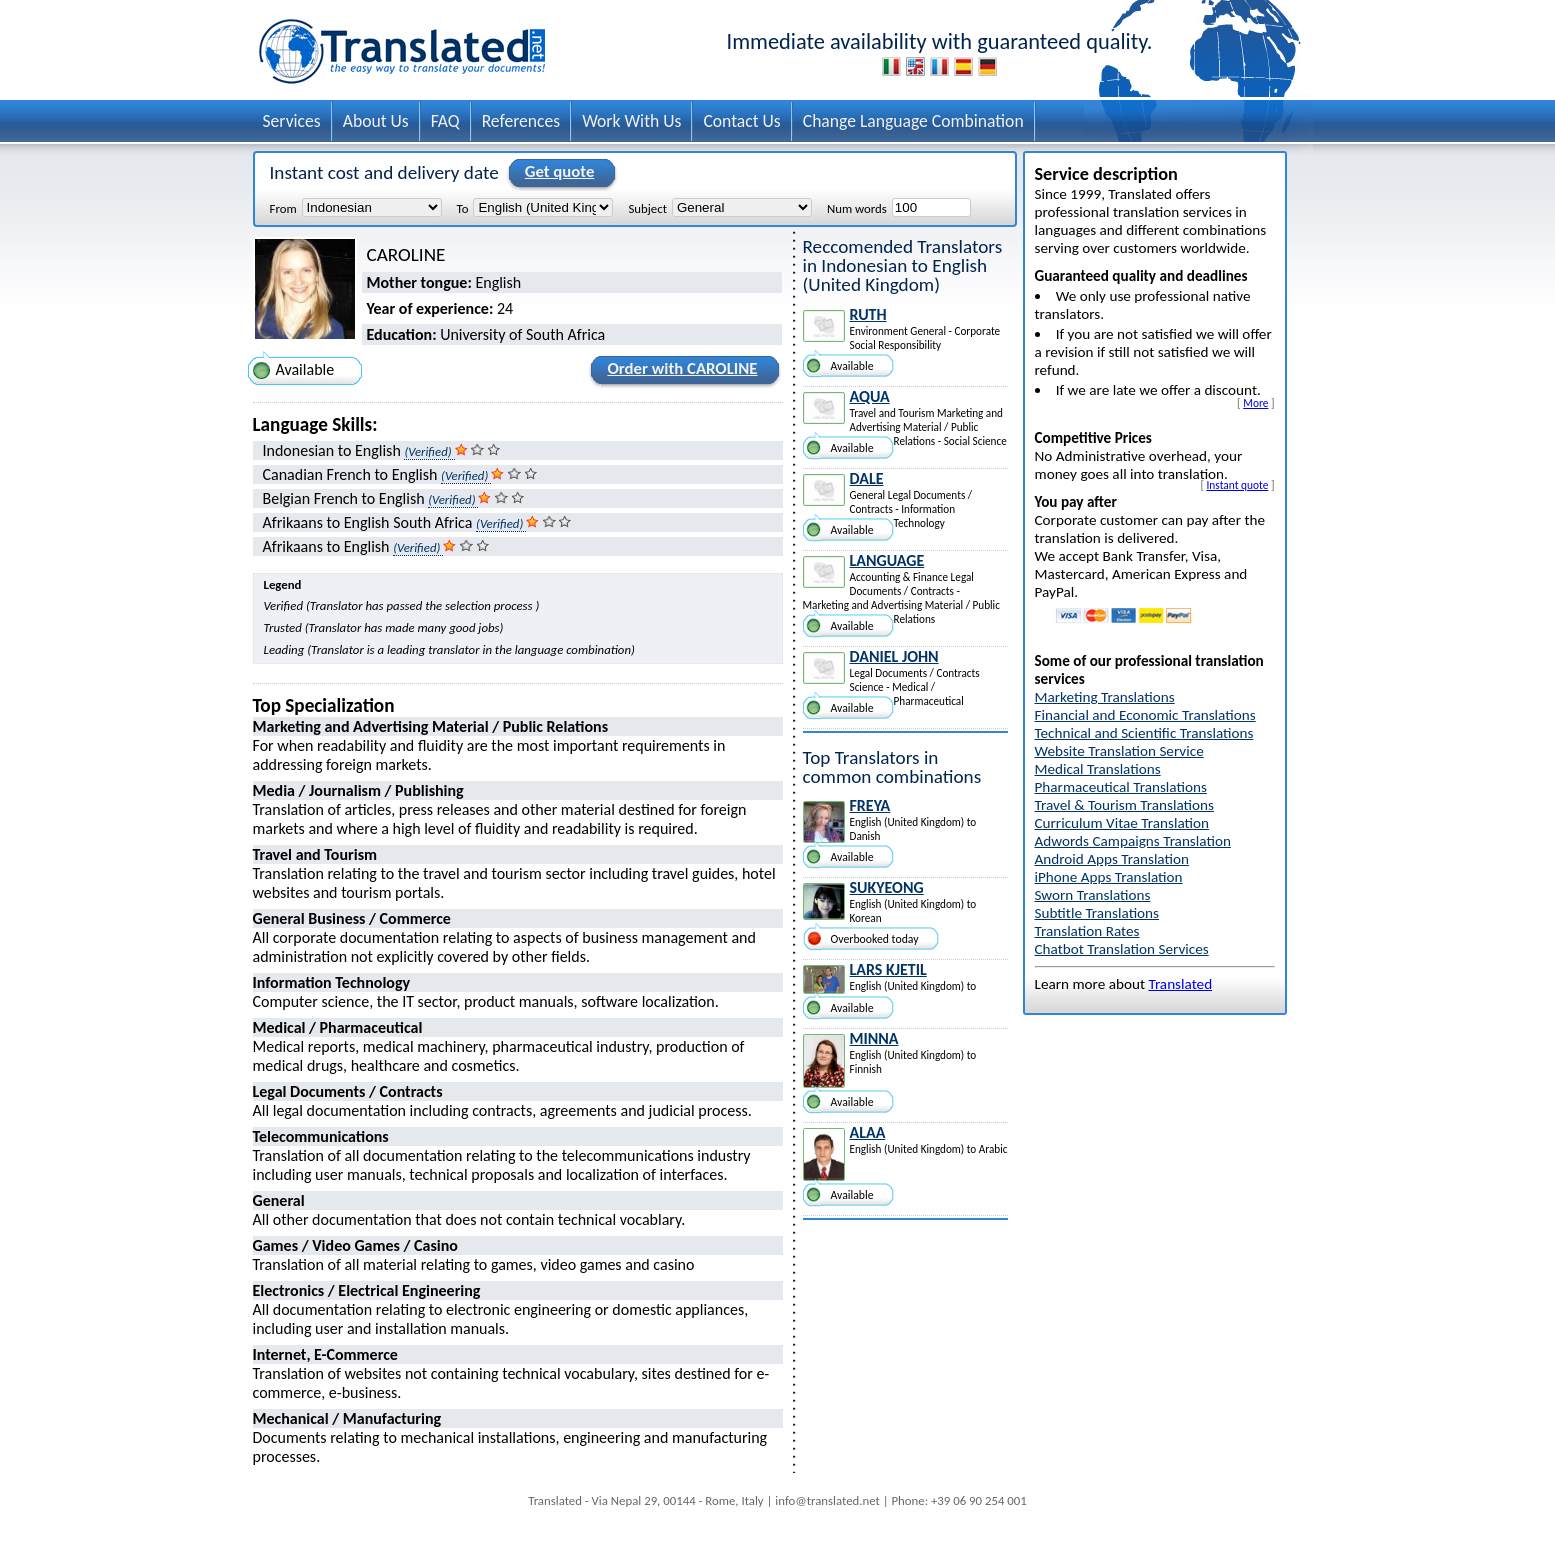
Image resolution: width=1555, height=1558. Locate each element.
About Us (376, 121)
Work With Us (631, 121)
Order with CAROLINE (679, 372)
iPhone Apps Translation (1109, 877)
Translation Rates (1087, 931)
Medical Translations (1098, 769)
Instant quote (1238, 485)
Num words (857, 208)
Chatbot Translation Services (1122, 949)
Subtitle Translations (1097, 913)
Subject (647, 208)
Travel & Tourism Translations (1124, 805)
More (1255, 403)
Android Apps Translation (1112, 859)
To (463, 208)
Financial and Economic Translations (1145, 715)
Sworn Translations (1093, 895)
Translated (1180, 984)
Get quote (557, 173)
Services (292, 121)
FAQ (445, 121)
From (283, 208)
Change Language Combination (913, 121)
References (521, 121)
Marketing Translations (1105, 697)
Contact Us (741, 121)
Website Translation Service (1119, 751)
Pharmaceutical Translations (1121, 787)
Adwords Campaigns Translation (1133, 841)
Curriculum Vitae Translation (1122, 823)
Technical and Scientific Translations (1144, 733)
